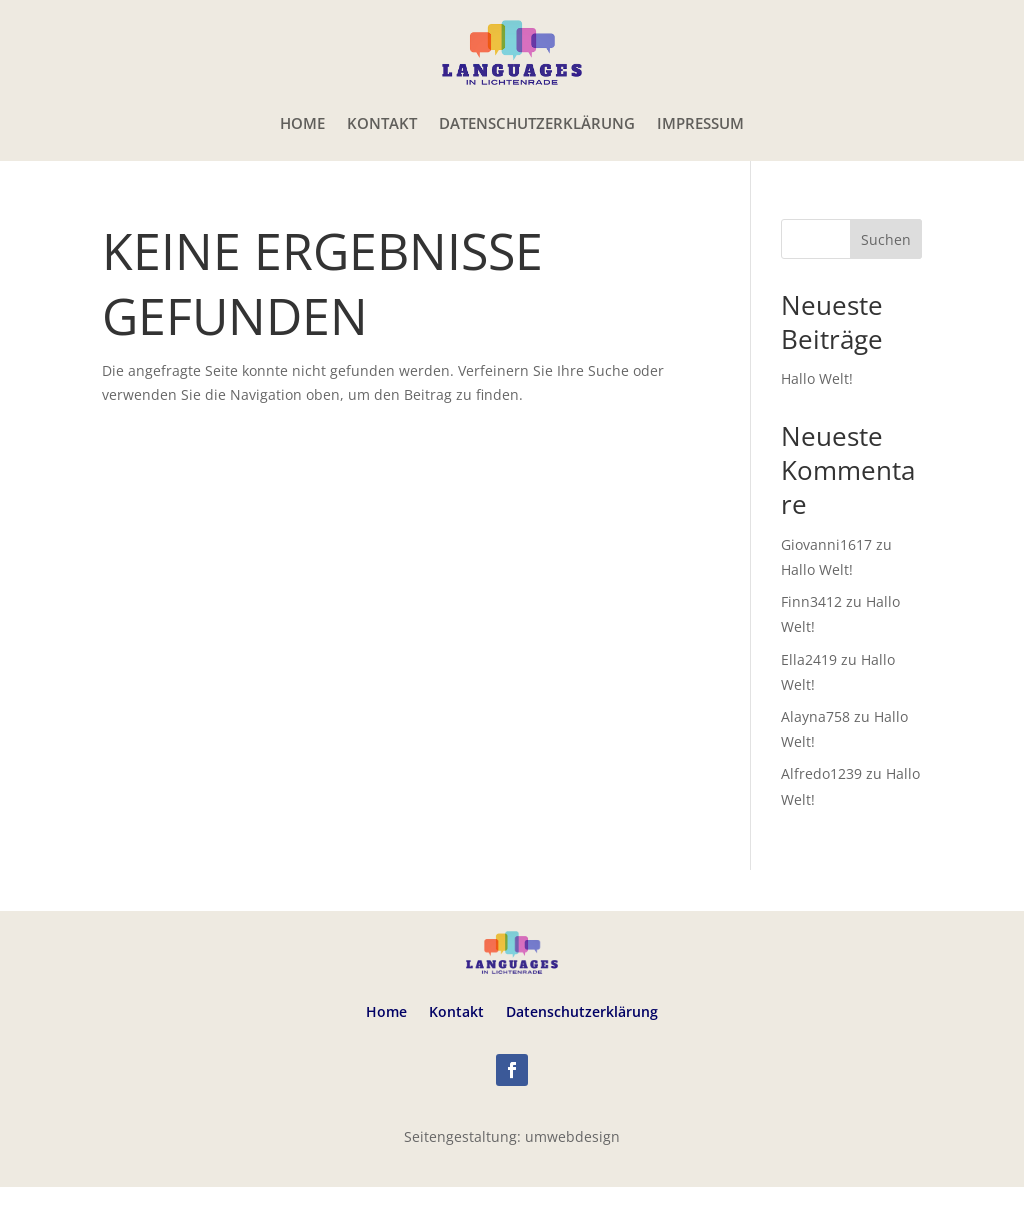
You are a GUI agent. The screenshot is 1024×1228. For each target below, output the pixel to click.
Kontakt (382, 123)
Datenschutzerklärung (537, 123)
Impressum (700, 123)
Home (302, 123)
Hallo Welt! (817, 378)
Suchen (886, 239)
